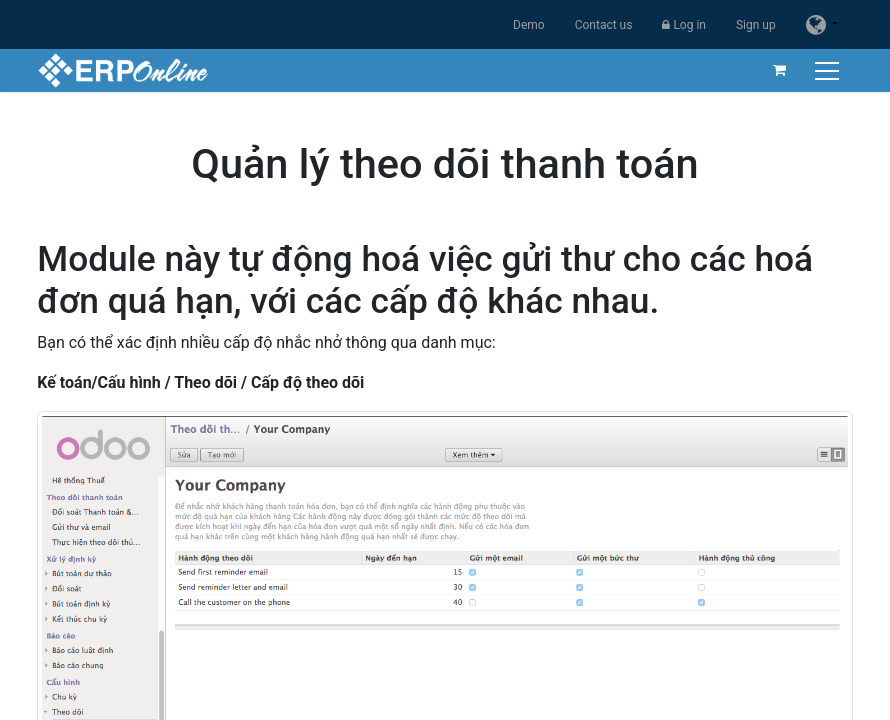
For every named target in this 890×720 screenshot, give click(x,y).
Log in (684, 25)
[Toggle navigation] (829, 70)
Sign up (756, 25)
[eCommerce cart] (780, 70)
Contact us (604, 25)
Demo (529, 25)
